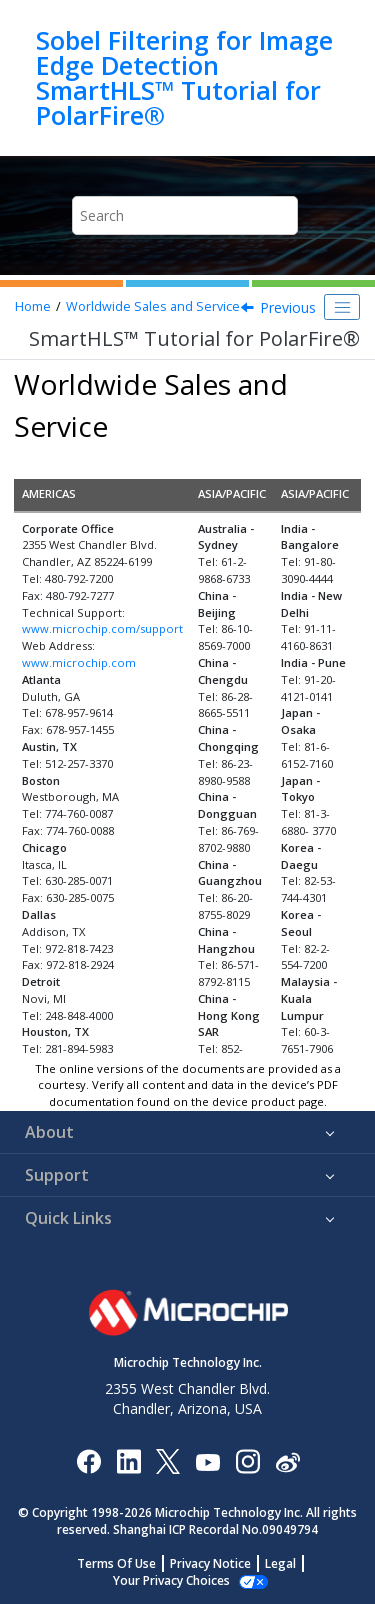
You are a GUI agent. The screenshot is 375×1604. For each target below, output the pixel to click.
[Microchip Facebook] (88, 1460)
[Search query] (185, 215)
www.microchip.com (79, 662)
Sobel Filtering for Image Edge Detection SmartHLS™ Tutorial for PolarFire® (184, 78)
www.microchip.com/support (102, 628)
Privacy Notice (210, 1563)
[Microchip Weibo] (287, 1461)
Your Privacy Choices (171, 1580)
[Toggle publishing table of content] (342, 307)
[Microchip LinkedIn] (128, 1460)
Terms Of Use (116, 1563)
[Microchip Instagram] (247, 1460)
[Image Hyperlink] (207, 1461)
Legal (280, 1563)
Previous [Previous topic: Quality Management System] (288, 307)
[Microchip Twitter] (168, 1460)
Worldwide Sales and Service (153, 306)
